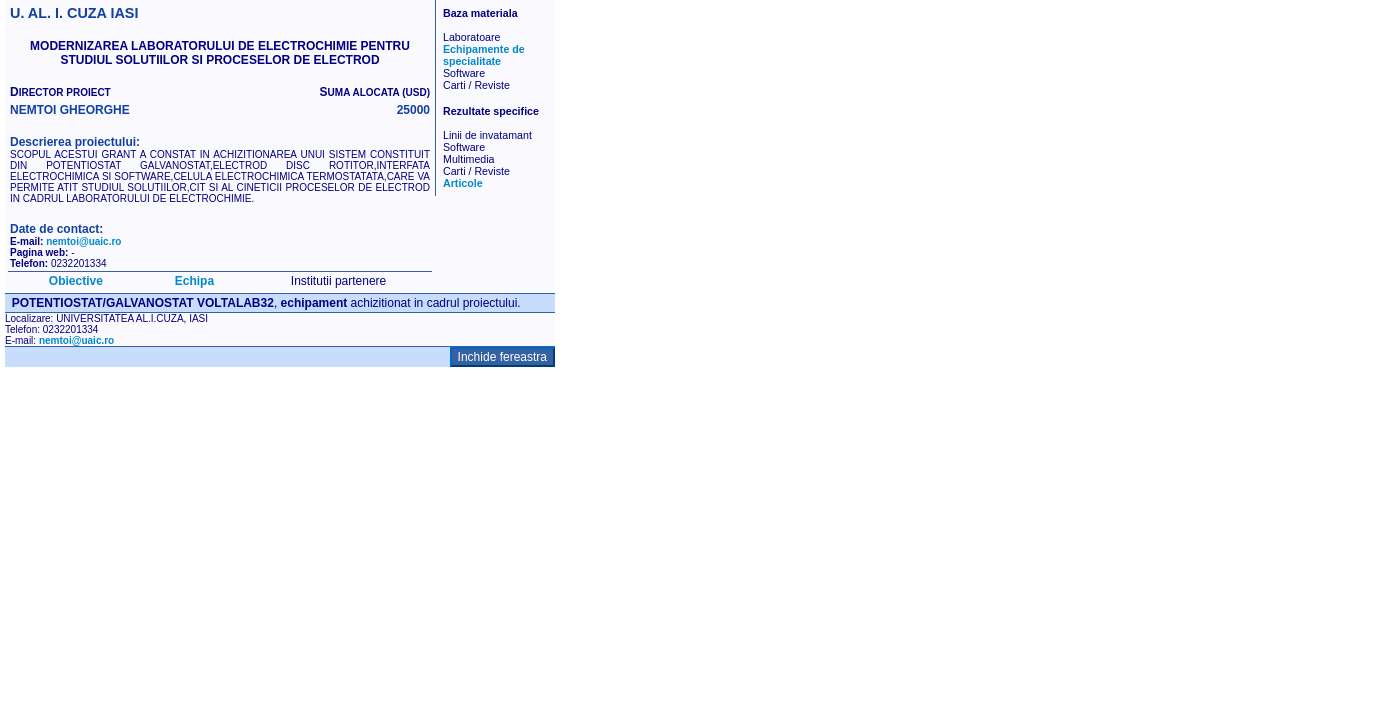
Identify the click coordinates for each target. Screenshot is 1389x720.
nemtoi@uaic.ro (83, 241)
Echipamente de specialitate (484, 55)
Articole (463, 183)
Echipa (194, 281)
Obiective (76, 281)
